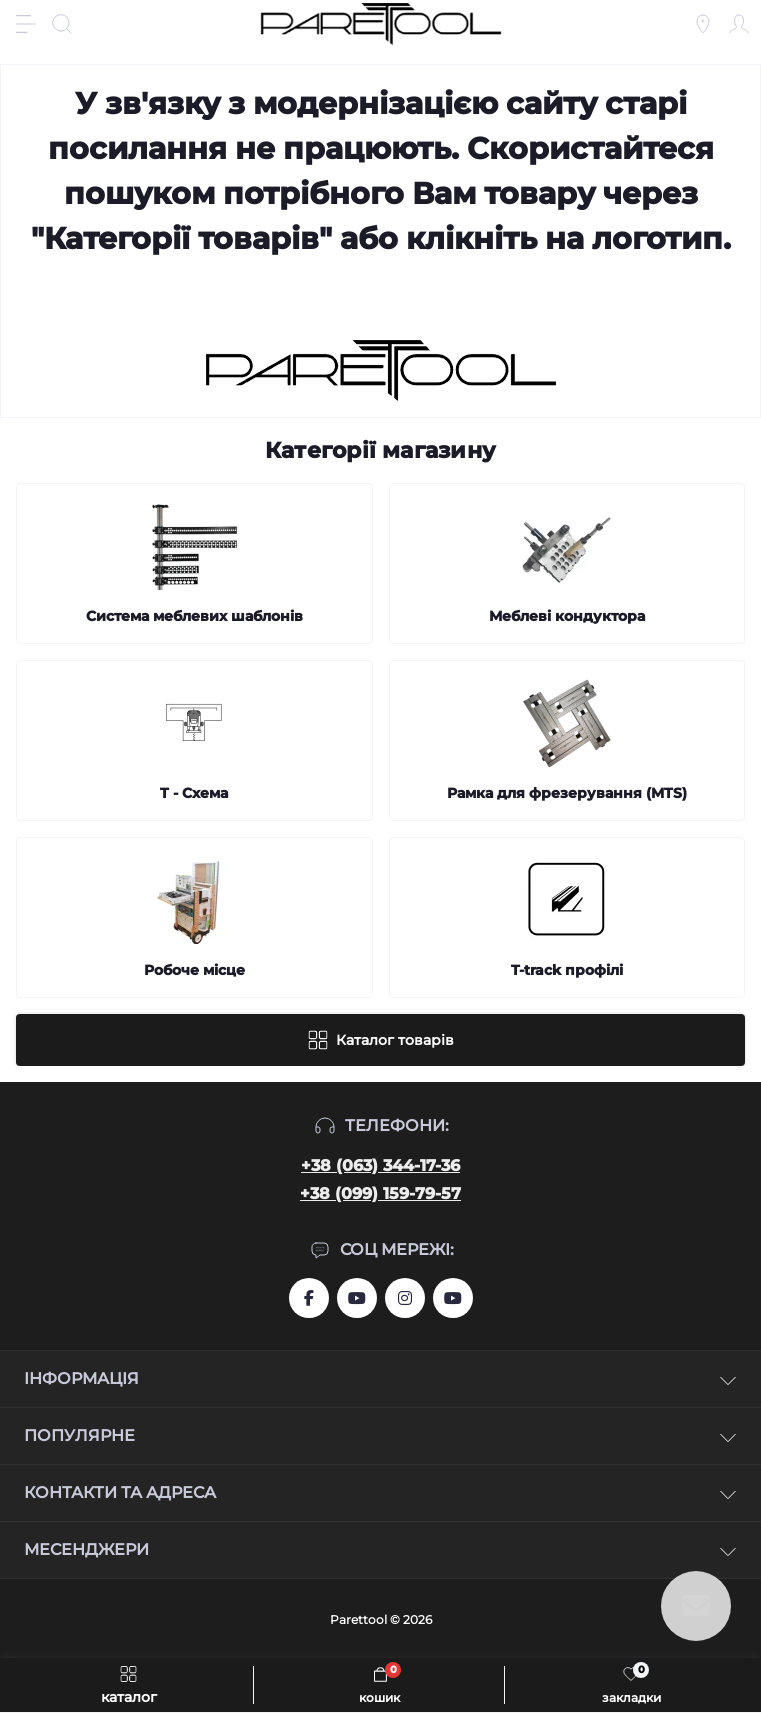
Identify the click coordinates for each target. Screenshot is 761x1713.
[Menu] (26, 24)
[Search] (62, 24)
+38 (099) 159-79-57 (380, 1193)
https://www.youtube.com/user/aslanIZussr (357, 1298)
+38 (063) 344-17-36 (380, 1165)
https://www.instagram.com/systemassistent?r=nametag (405, 1298)
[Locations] (703, 24)
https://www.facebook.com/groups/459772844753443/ (309, 1298)
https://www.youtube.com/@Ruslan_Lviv (453, 1298)
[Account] (739, 24)
